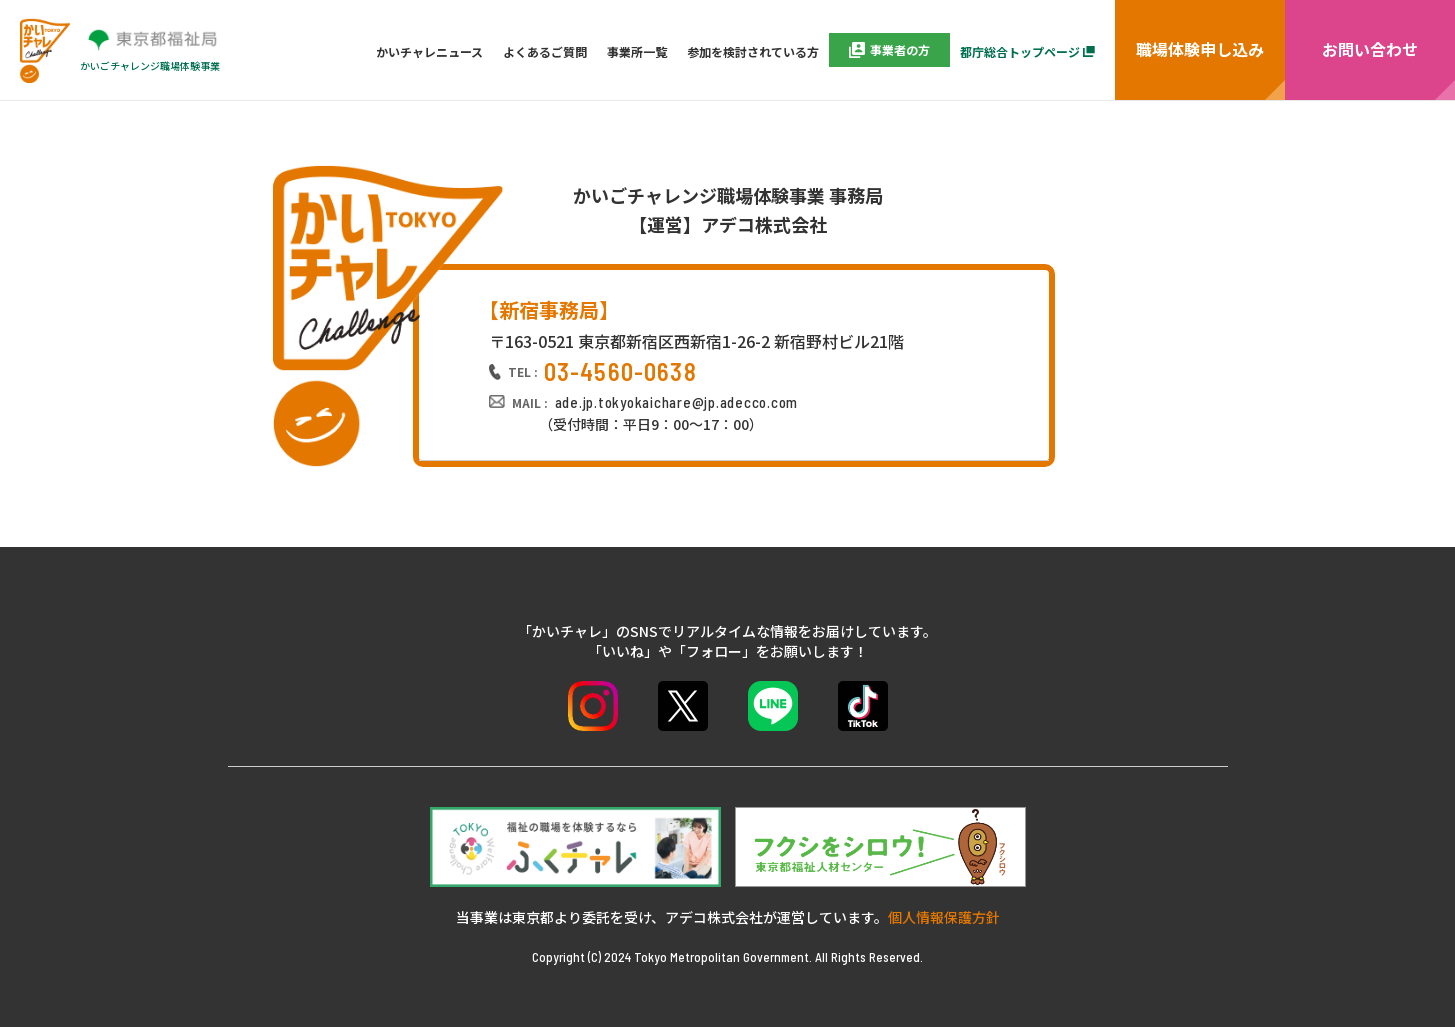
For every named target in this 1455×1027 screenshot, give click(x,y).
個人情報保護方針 (944, 917)
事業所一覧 (637, 51)
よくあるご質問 (545, 51)
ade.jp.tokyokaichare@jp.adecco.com (677, 402)
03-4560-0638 (620, 371)
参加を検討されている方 (753, 51)
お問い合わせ (1370, 49)
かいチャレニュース (429, 51)
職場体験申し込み (1200, 49)
